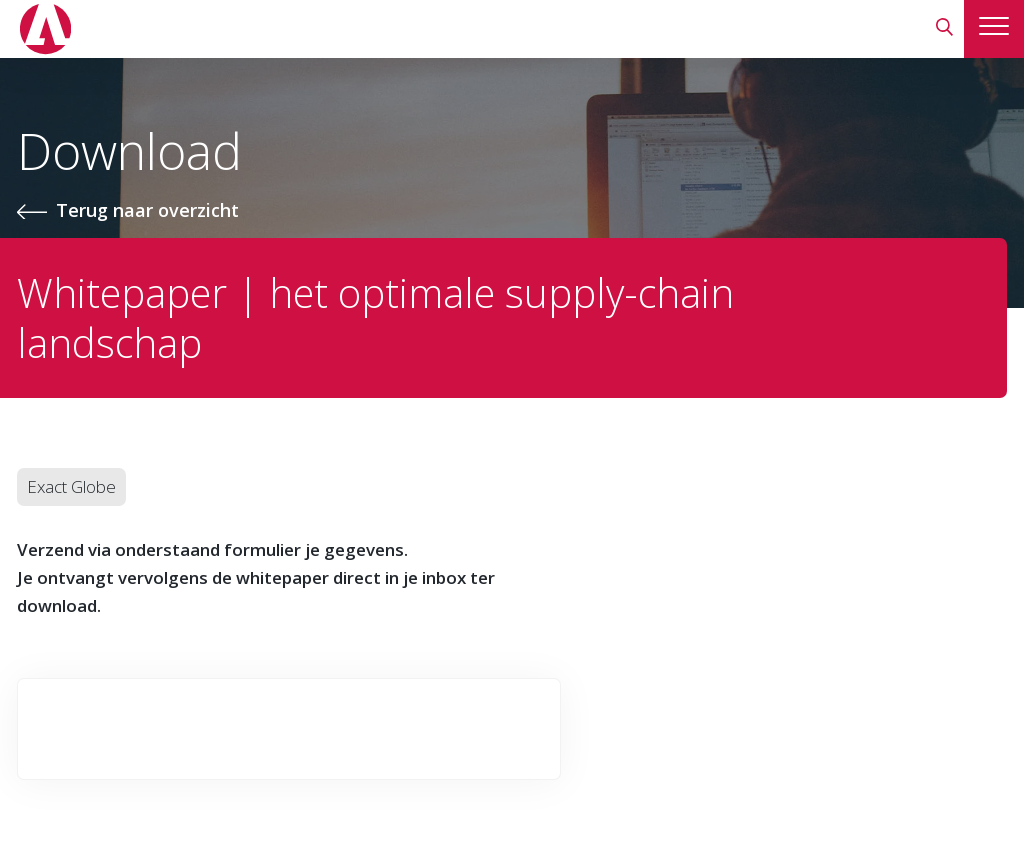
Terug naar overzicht (147, 210)
